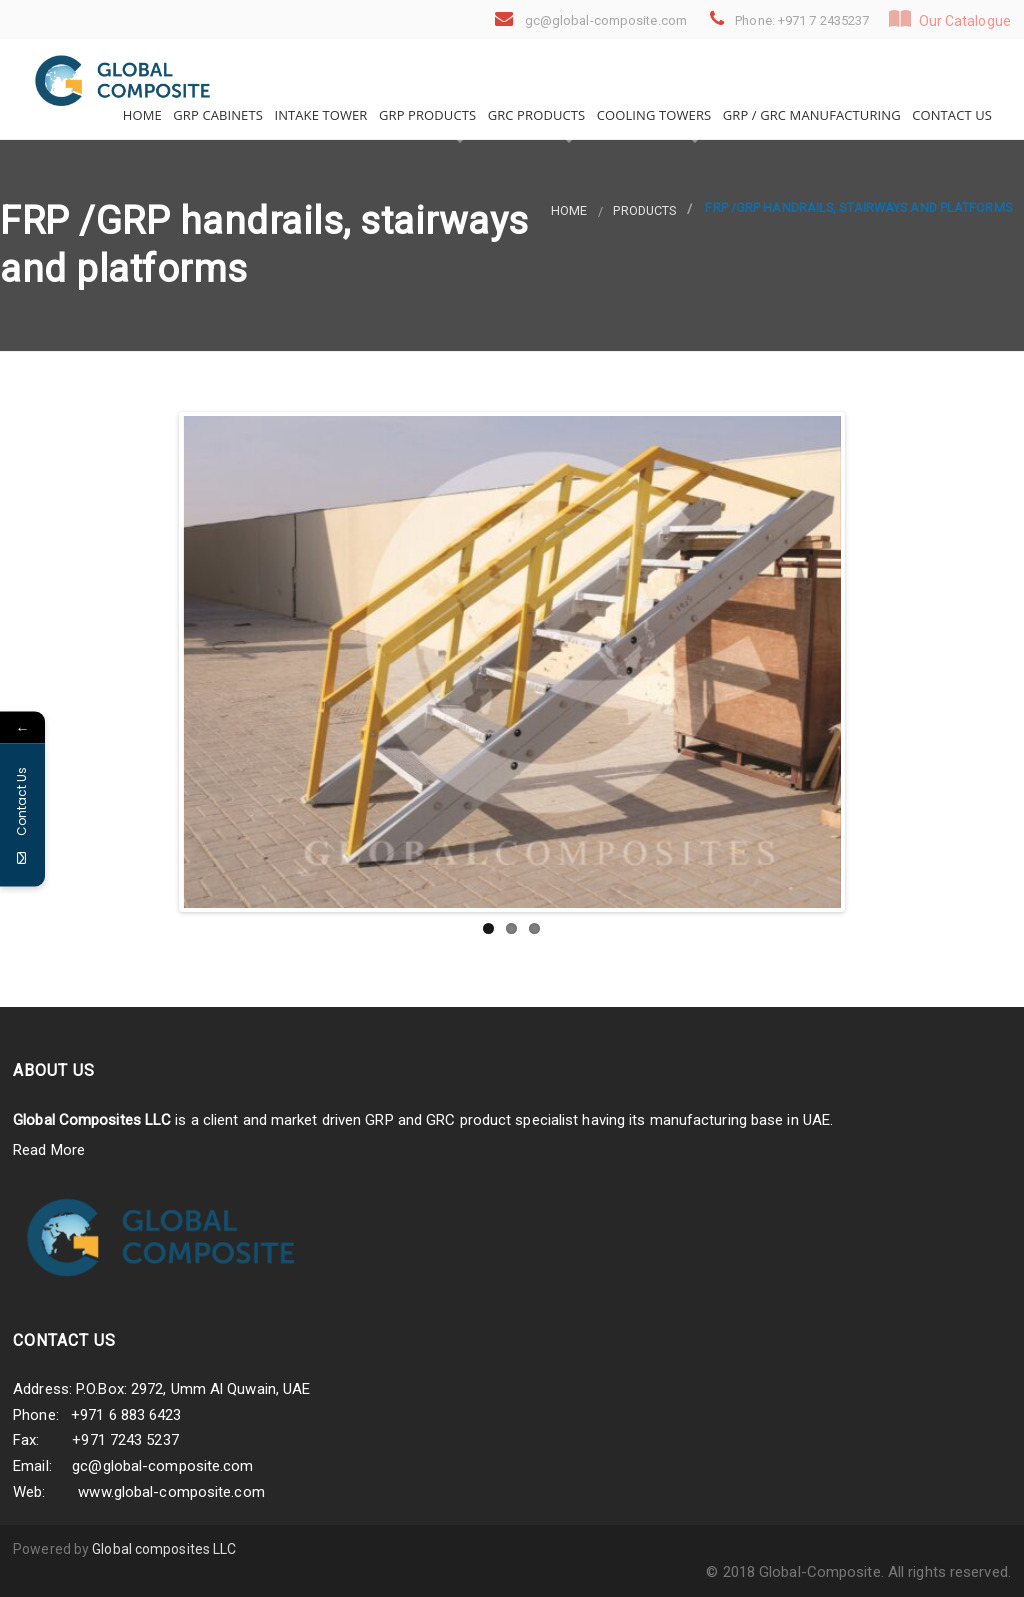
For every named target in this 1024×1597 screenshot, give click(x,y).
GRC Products (534, 115)
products (644, 210)
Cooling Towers (652, 115)
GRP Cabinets (216, 115)
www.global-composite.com (171, 1492)
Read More (49, 1150)
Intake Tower (319, 115)
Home (140, 115)
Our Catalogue (950, 19)
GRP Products (426, 115)
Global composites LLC (164, 1549)
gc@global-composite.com (162, 1466)
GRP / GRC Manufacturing (809, 115)
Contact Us (950, 115)
